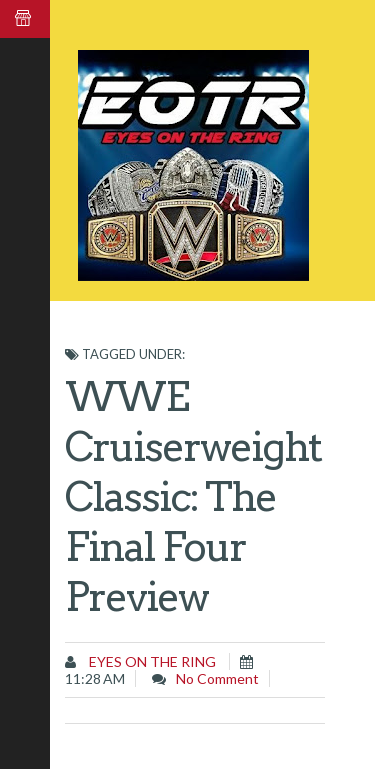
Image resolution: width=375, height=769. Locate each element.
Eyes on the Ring (151, 661)
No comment (217, 678)
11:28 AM (95, 678)
